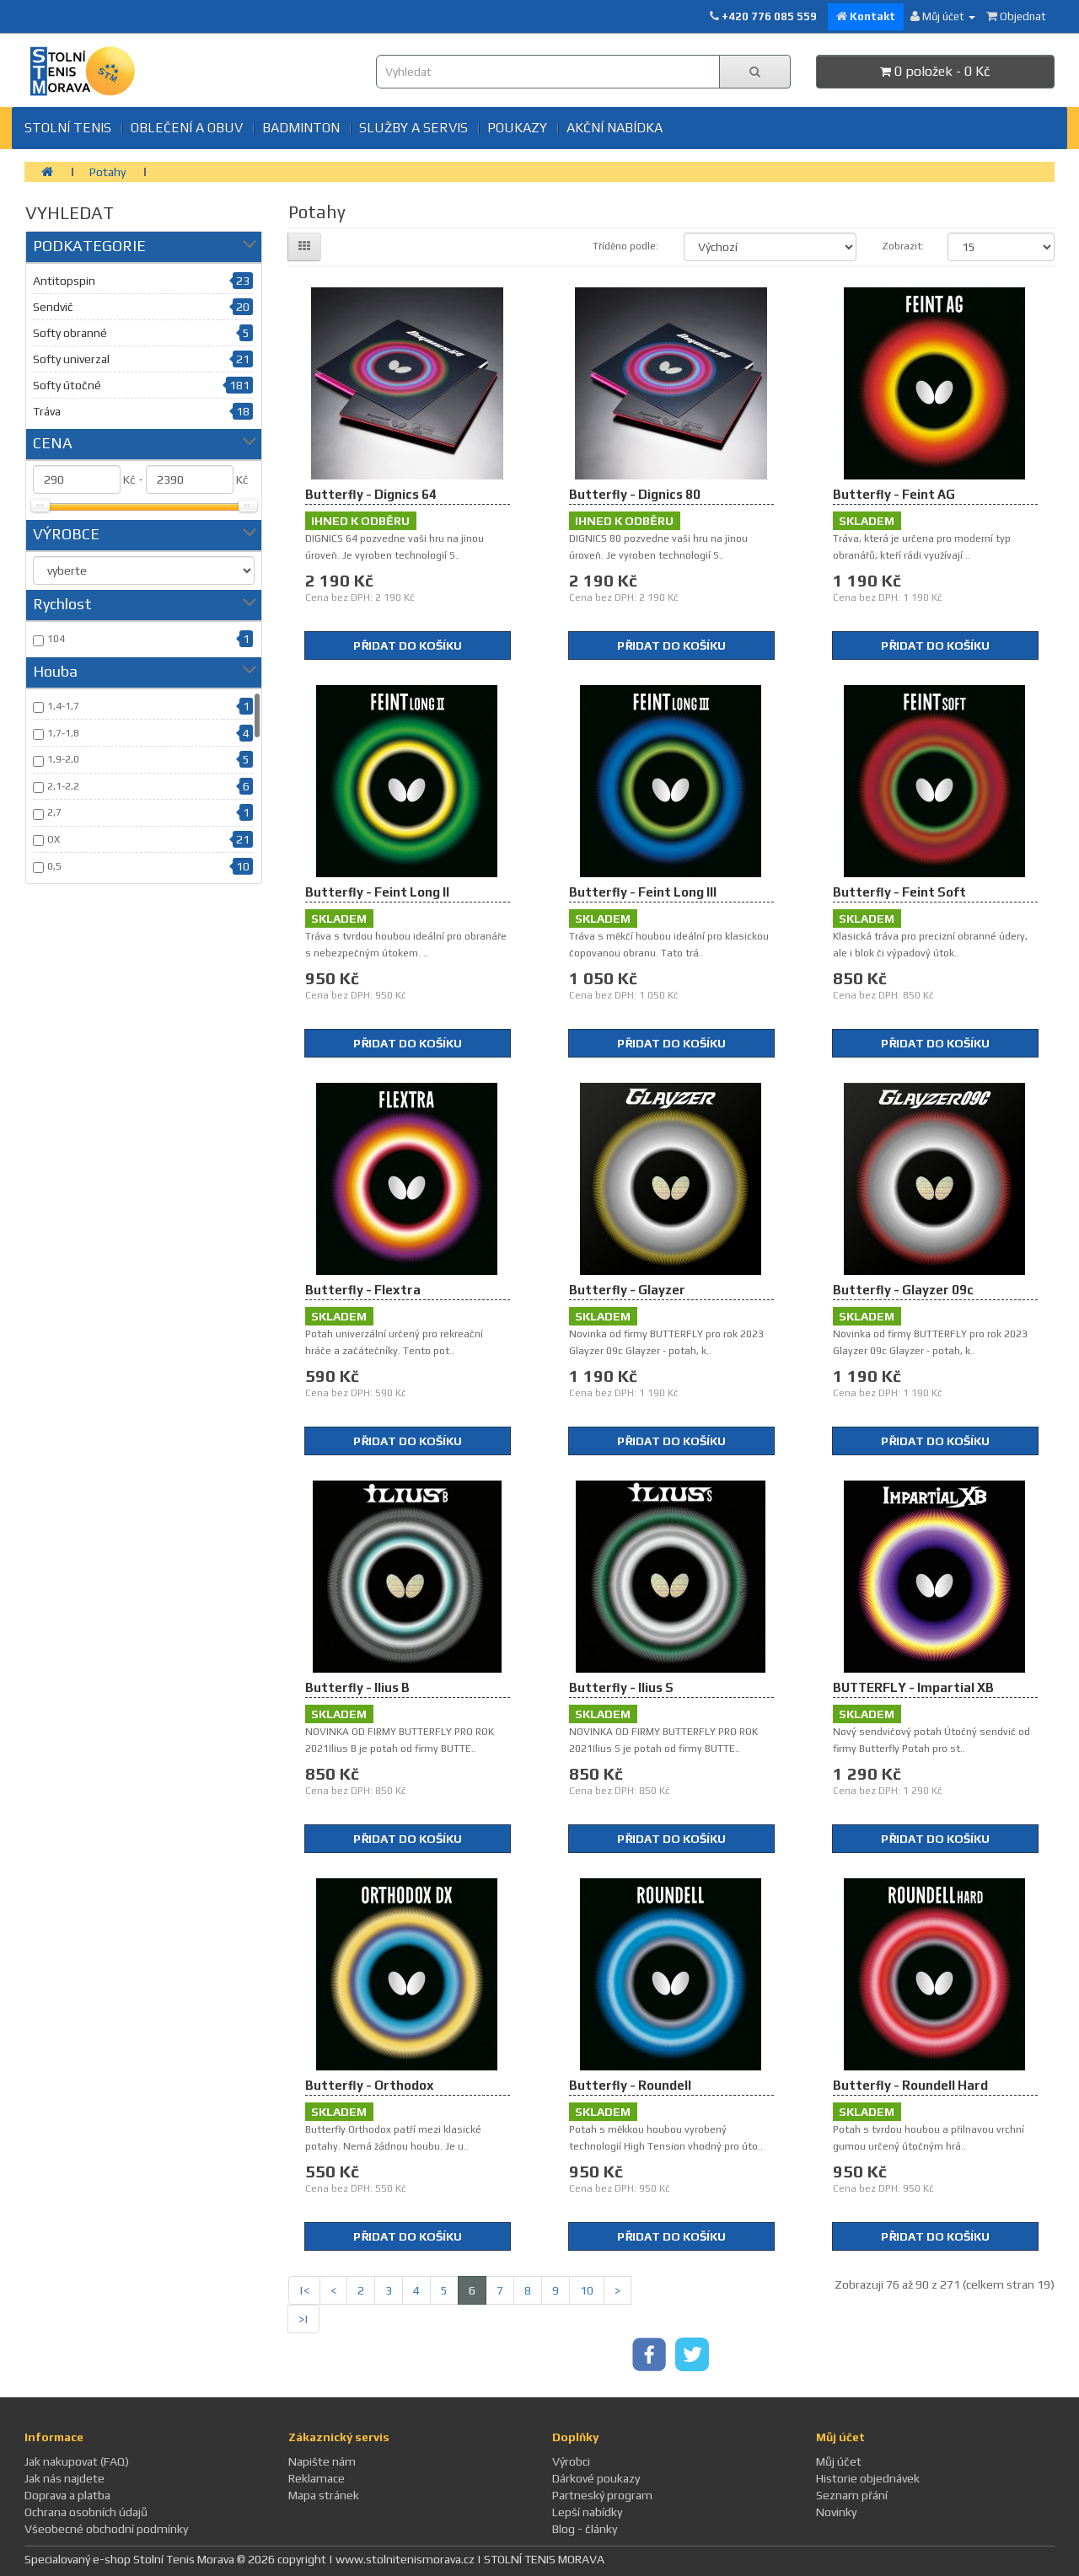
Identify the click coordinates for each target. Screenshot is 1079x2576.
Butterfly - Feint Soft (899, 892)
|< (304, 2290)
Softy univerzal (71, 359)
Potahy (107, 172)
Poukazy (517, 128)
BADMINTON (301, 128)
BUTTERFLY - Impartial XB (913, 1687)
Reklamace (316, 2478)
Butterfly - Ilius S (621, 1687)
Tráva (47, 411)
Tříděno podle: (625, 246)
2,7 (54, 812)
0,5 (54, 866)
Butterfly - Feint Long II (377, 892)
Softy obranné (70, 333)
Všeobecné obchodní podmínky (106, 2529)
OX (53, 839)
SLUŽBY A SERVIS (413, 128)
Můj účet (839, 2461)
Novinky (836, 2512)
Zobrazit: (902, 246)
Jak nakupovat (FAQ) (76, 2461)
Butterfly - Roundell (630, 2085)
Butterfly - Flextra (363, 1290)
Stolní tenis (67, 128)
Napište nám (322, 2461)
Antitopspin (64, 280)
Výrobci (571, 2461)
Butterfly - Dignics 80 (635, 494)
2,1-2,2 (63, 786)
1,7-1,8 (63, 733)
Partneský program (602, 2495)
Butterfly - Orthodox (369, 2085)
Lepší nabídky (587, 2512)
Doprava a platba (67, 2495)
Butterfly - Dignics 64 (371, 494)
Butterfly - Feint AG (894, 494)
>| (303, 2319)
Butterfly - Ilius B (357, 1687)
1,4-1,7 (63, 706)
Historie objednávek (868, 2478)
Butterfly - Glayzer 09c (903, 1290)
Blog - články (584, 2529)
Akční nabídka (614, 128)
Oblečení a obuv (187, 128)
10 (586, 2290)
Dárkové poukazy (596, 2478)
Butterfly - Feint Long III (643, 892)
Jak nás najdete (64, 2478)
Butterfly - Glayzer (627, 1290)
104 (56, 639)
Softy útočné (67, 385)
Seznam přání (852, 2495)
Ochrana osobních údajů (86, 2512)
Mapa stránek (323, 2495)
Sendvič (53, 306)
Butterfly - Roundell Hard (910, 2085)
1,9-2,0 (63, 759)
